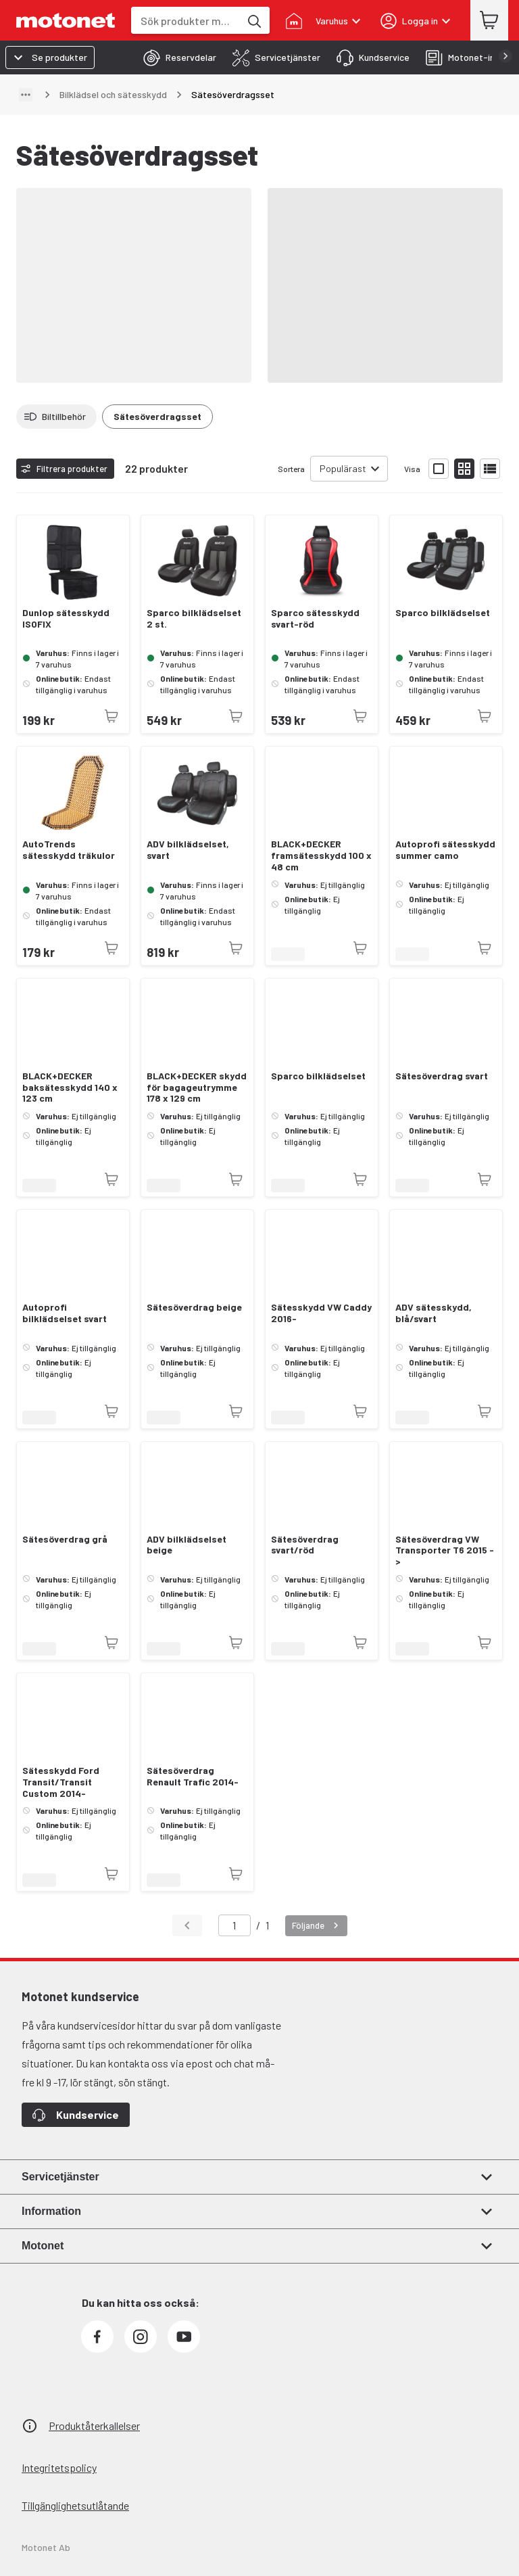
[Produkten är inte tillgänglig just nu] (111, 716)
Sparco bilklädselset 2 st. (194, 618)
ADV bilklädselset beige (186, 1545)
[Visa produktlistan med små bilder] (464, 469)
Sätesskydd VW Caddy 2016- (321, 1313)
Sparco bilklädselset (442, 612)
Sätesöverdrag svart (441, 1076)
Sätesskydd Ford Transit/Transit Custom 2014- (60, 1782)
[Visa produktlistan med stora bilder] (438, 469)
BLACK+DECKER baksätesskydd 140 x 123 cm (70, 1087)
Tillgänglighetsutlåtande (75, 2505)
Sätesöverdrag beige (194, 1307)
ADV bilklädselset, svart (188, 850)
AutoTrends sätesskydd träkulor (68, 850)
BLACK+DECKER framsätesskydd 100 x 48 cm (321, 855)
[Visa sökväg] (25, 94)
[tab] (175, 57)
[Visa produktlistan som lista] (490, 469)
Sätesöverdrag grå (64, 1539)
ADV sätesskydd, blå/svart (433, 1313)
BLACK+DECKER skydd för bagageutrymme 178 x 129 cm (197, 1087)
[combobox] (185, 20)
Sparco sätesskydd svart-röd (315, 618)
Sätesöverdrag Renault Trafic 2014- (193, 1776)
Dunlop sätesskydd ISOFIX (65, 618)
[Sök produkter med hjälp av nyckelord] (253, 20)
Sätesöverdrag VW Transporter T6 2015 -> (444, 1551)
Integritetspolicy (59, 2467)
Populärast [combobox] (343, 468)
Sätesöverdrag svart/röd (305, 1545)
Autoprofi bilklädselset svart (64, 1313)
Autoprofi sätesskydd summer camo (445, 850)
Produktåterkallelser (94, 2425)
